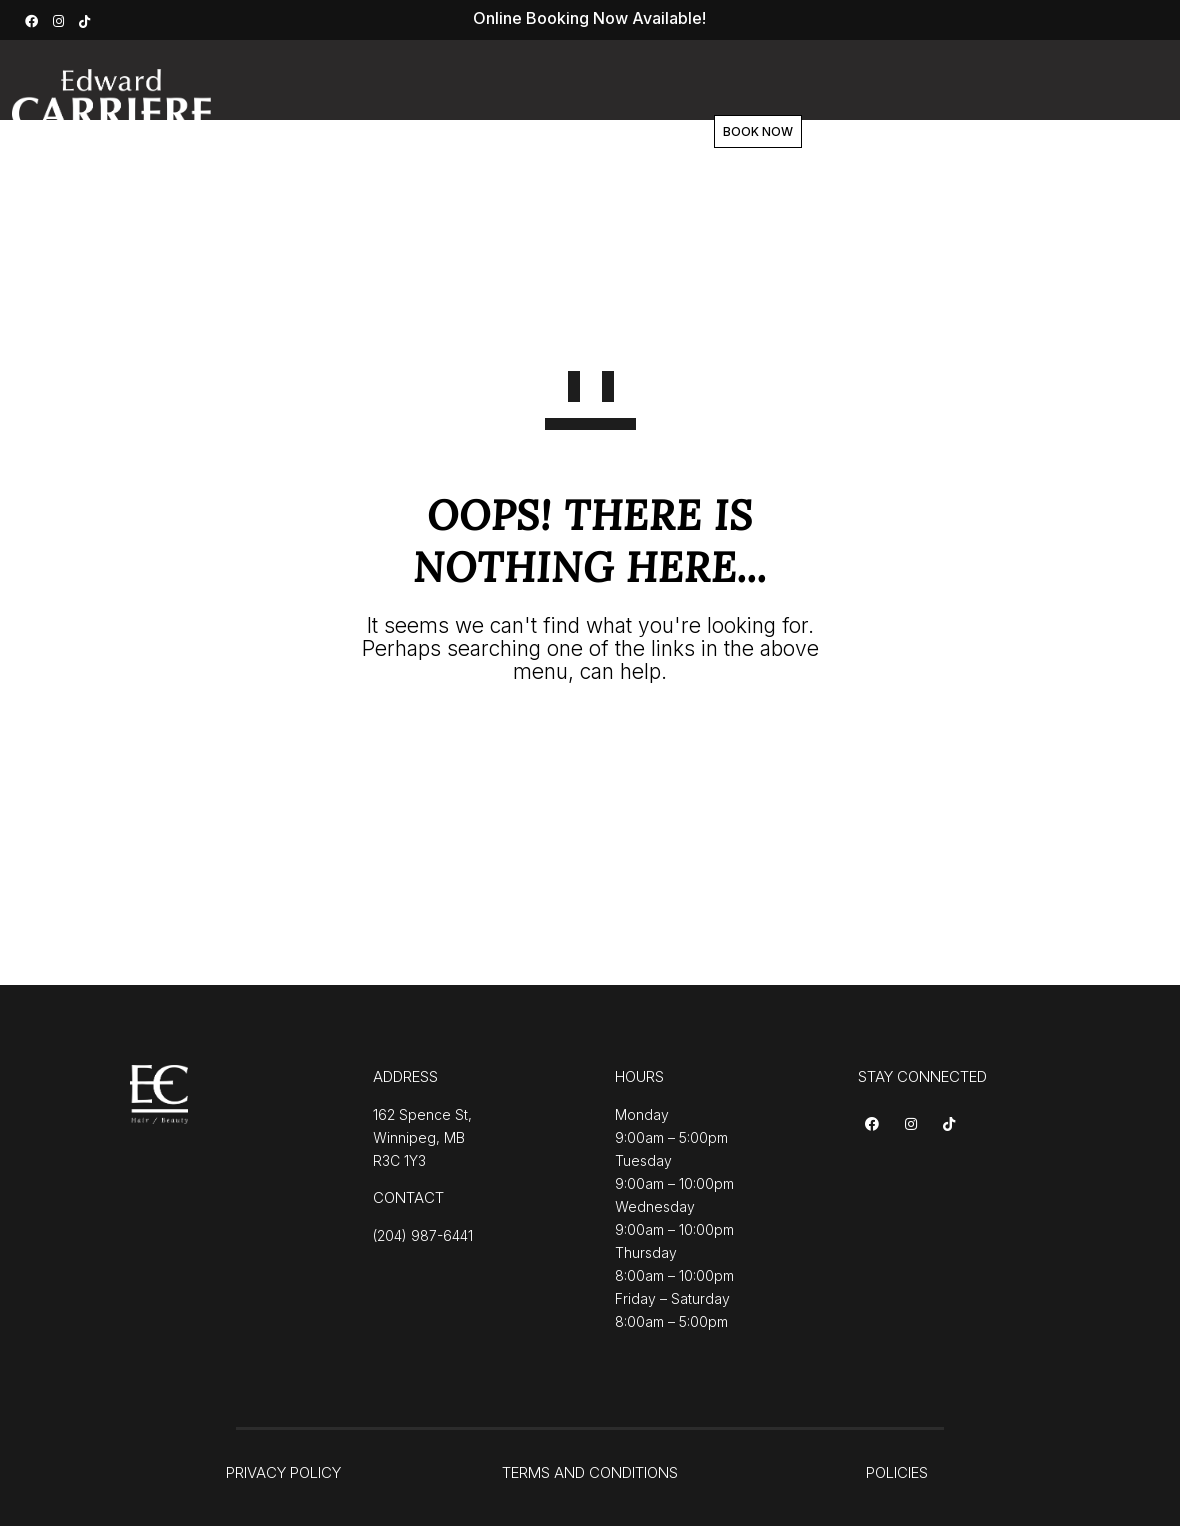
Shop (664, 132)
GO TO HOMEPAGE (590, 744)
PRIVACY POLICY (283, 1472)
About (499, 132)
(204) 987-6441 (423, 1235)
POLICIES (897, 1472)
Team (583, 132)
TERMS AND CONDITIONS (590, 1472)
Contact (753, 132)
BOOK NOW (829, 131)
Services (403, 132)
